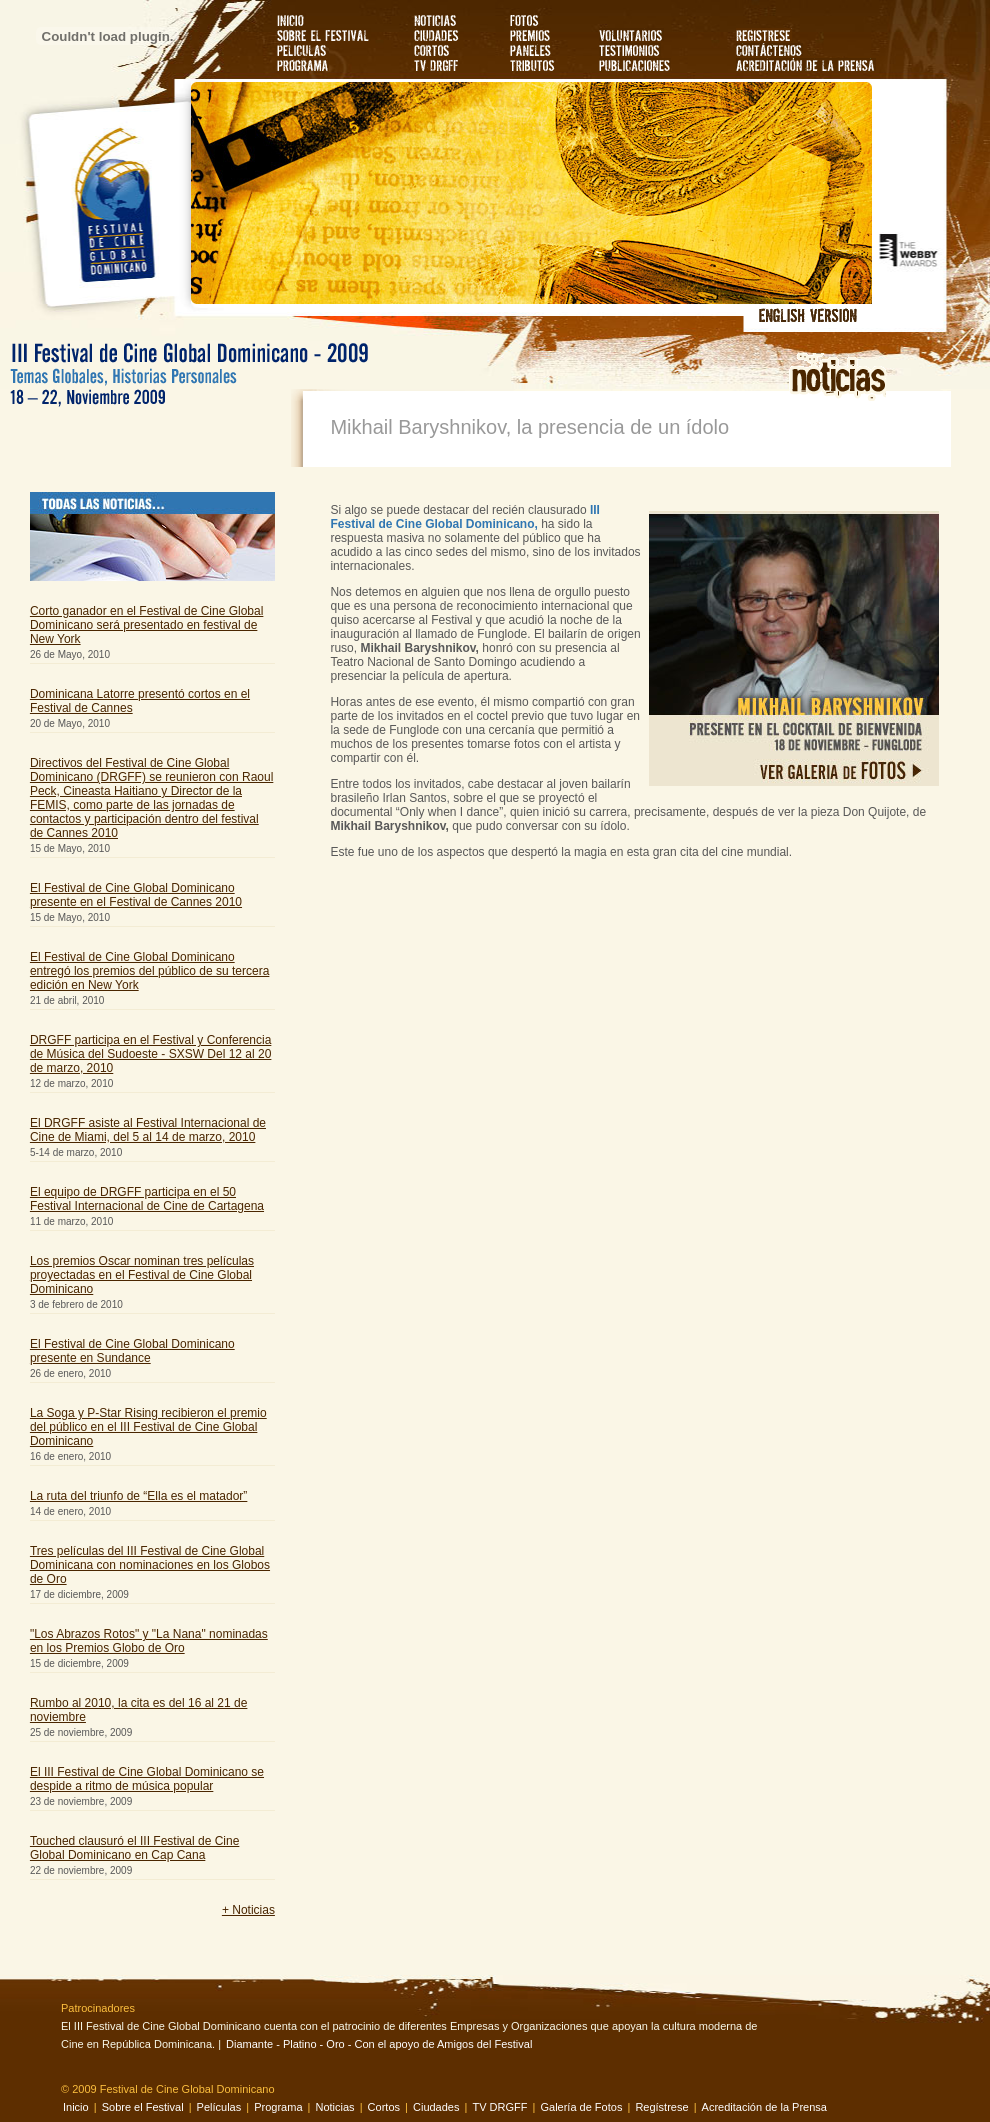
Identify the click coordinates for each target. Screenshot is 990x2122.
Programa (279, 2107)
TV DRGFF (501, 2107)
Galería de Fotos (581, 2107)
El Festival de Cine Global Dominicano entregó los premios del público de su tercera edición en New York (149, 971)
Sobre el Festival (143, 2107)
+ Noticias (248, 1910)
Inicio (76, 2107)
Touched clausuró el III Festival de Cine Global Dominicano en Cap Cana (134, 1848)
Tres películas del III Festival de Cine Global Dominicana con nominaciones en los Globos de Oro (150, 1565)
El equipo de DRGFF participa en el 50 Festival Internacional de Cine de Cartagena (147, 1199)
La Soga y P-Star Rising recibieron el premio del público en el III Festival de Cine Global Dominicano (148, 1427)
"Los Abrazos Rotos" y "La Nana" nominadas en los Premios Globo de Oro (149, 1641)
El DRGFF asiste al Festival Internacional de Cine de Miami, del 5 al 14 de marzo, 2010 (148, 1130)
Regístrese (661, 2107)
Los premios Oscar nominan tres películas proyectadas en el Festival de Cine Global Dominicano (142, 1275)
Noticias (335, 2107)
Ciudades (436, 2107)
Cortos (384, 2107)
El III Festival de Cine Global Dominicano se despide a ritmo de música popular (147, 1779)
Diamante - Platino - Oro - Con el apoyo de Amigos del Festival (379, 2044)
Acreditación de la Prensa (764, 2107)
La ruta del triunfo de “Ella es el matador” (138, 1496)
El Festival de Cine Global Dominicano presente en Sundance (132, 1351)
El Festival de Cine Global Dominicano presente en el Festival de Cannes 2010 (136, 895)
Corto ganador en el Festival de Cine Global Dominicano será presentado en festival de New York (146, 625)
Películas (219, 2107)
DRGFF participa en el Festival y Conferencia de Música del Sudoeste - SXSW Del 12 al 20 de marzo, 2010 (150, 1054)
